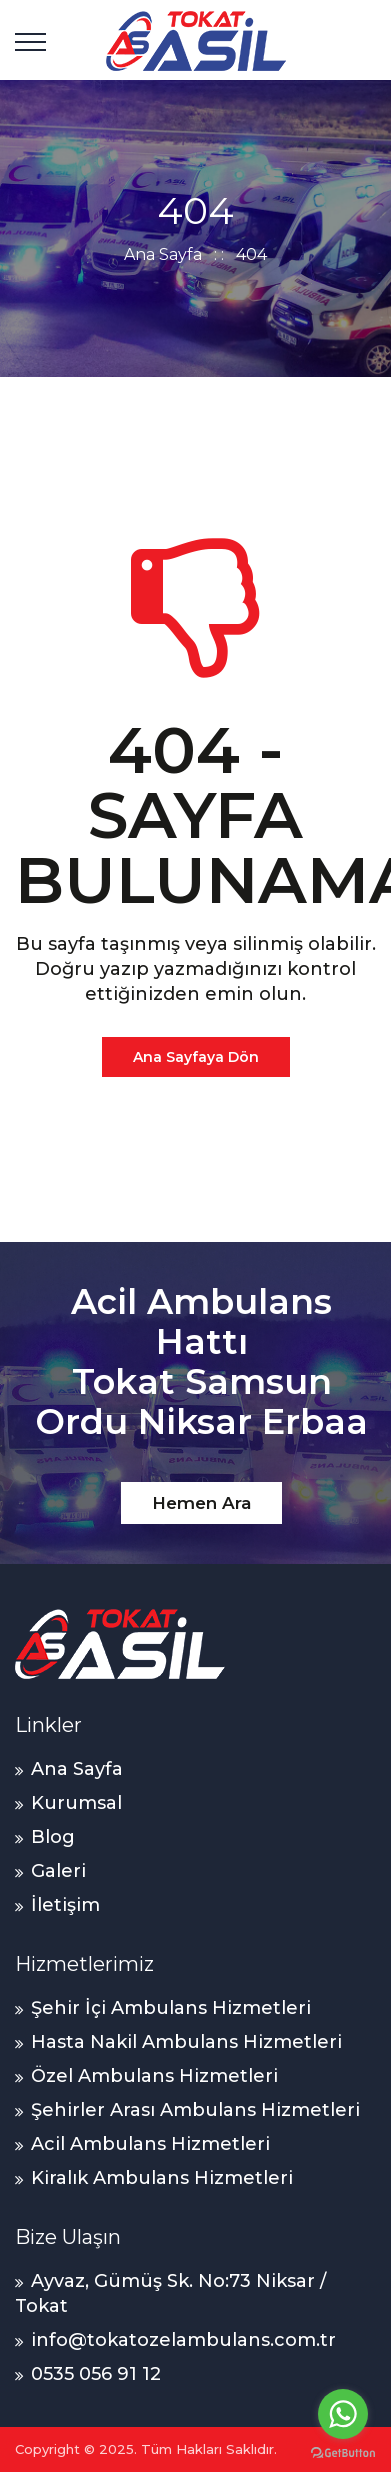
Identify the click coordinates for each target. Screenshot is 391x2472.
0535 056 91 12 (96, 2374)
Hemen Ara (201, 1503)
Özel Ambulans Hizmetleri (154, 2076)
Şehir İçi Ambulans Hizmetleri (171, 2008)
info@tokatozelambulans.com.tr (183, 2340)
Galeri (58, 1871)
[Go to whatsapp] (343, 2414)
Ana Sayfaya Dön (196, 1057)
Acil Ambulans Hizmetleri (150, 2144)
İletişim (65, 1905)
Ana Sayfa (163, 254)
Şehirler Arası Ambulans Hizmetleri (195, 2110)
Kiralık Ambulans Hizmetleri (162, 2178)
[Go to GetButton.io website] (343, 2452)
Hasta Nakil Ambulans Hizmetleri (186, 2042)
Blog (53, 1837)
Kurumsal (76, 1803)
